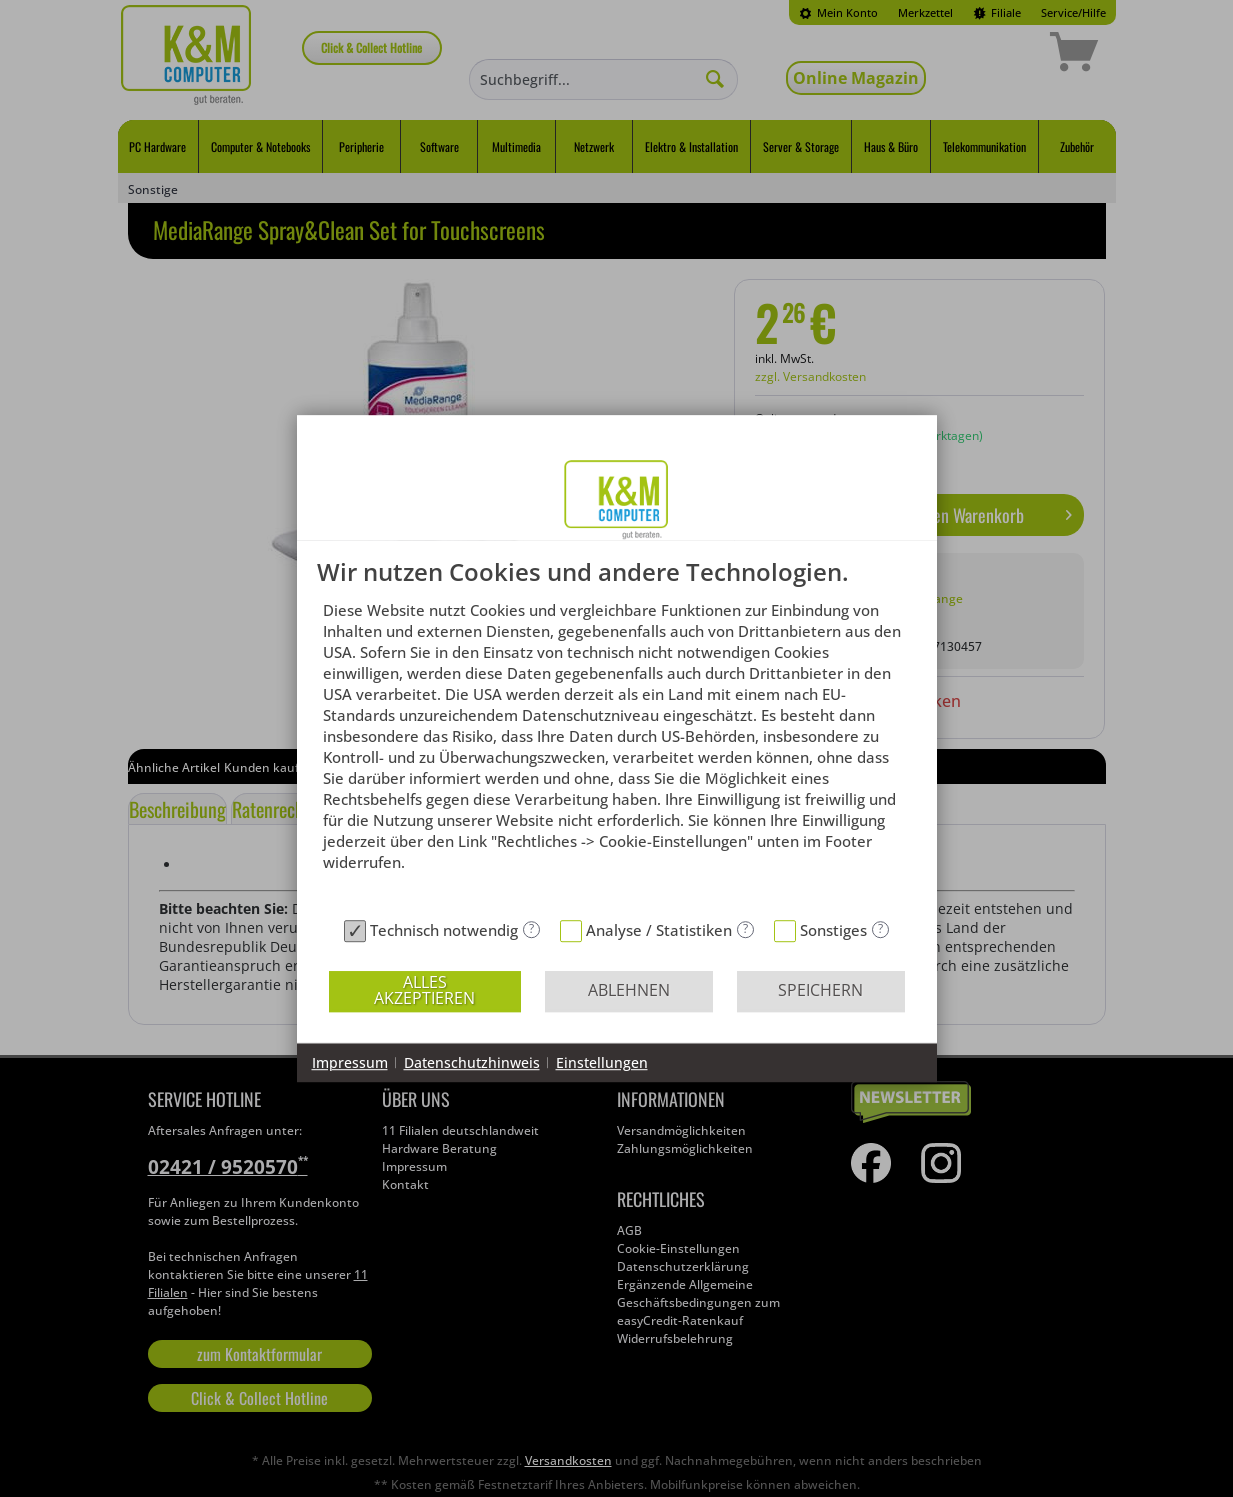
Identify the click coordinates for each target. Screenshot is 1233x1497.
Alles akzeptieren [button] (424, 990)
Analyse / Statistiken (659, 930)
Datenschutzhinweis (472, 1062)
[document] (617, 734)
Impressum (350, 1062)
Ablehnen (629, 990)
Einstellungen (602, 1062)
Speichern (820, 990)
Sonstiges (833, 930)
